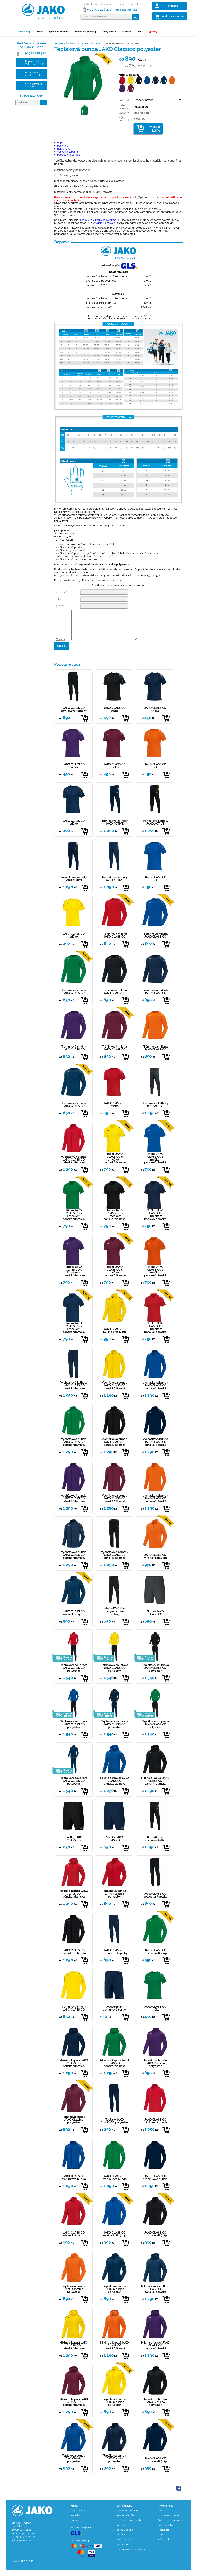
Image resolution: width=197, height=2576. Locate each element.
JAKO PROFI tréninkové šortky (115, 2014)
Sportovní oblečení (59, 31)
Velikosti (121, 2530)
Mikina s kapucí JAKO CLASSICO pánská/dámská (114, 1786)
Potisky (121, 2540)
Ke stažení (122, 2550)
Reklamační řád (126, 2521)
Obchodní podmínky (128, 2516)
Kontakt (134, 4)
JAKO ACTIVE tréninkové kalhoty (155, 1844)
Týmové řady (23, 31)
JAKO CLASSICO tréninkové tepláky (74, 715)
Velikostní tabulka (67, 151)
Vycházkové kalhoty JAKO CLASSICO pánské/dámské (73, 1391)
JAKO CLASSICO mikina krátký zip (114, 1336)
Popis (60, 142)
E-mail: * (61, 606)
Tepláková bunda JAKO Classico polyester (114, 1899)
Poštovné (62, 145)
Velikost (124, 100)
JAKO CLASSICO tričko (114, 715)
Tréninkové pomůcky (85, 31)
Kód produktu (125, 119)
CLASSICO (98, 43)
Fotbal (40, 31)
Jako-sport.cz (59, 43)
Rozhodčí (126, 31)
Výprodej (152, 31)
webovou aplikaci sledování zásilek (99, 219)
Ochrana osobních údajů (131, 2554)
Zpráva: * (61, 645)
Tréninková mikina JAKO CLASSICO (114, 941)
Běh (140, 31)
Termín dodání (125, 2535)
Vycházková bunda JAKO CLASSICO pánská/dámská (73, 1165)
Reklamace (63, 148)
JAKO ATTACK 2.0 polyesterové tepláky (114, 1617)
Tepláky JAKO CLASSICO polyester (114, 2127)
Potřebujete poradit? (69, 154)
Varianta (124, 113)
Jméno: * (61, 592)
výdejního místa (103, 222)
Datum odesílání (124, 107)
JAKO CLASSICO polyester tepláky (155, 1901)
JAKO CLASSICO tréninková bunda (74, 1957)
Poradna (122, 4)
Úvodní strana (89, 4)
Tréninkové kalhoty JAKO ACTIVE (115, 828)
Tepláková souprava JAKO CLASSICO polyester (73, 1673)
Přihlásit (173, 5)
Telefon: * (61, 599)
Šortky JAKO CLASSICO (155, 1618)
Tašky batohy (109, 31)
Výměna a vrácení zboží (130, 2526)
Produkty (72, 43)
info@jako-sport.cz (144, 197)
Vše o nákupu (107, 4)
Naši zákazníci (125, 2545)
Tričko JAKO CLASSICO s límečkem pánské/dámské (115, 1164)
